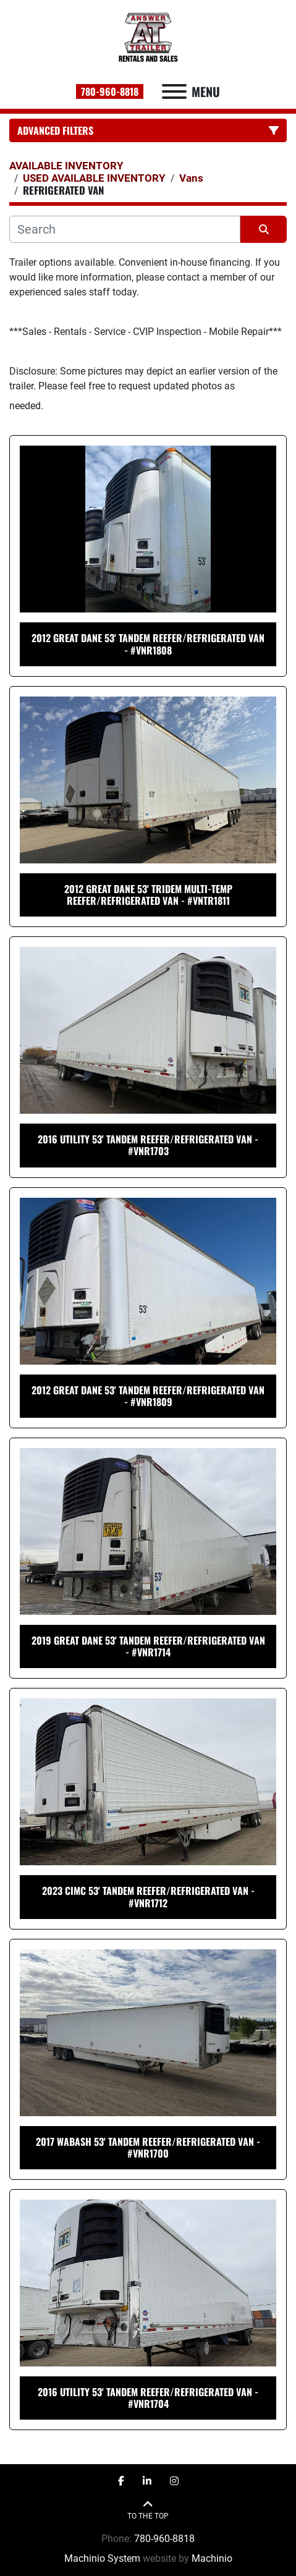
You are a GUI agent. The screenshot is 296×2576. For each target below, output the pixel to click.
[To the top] (148, 2510)
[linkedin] (147, 2481)
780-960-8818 (109, 91)
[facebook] (121, 2481)
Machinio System (102, 2558)
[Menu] (174, 91)
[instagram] (174, 2481)
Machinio (212, 2558)
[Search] (124, 229)
